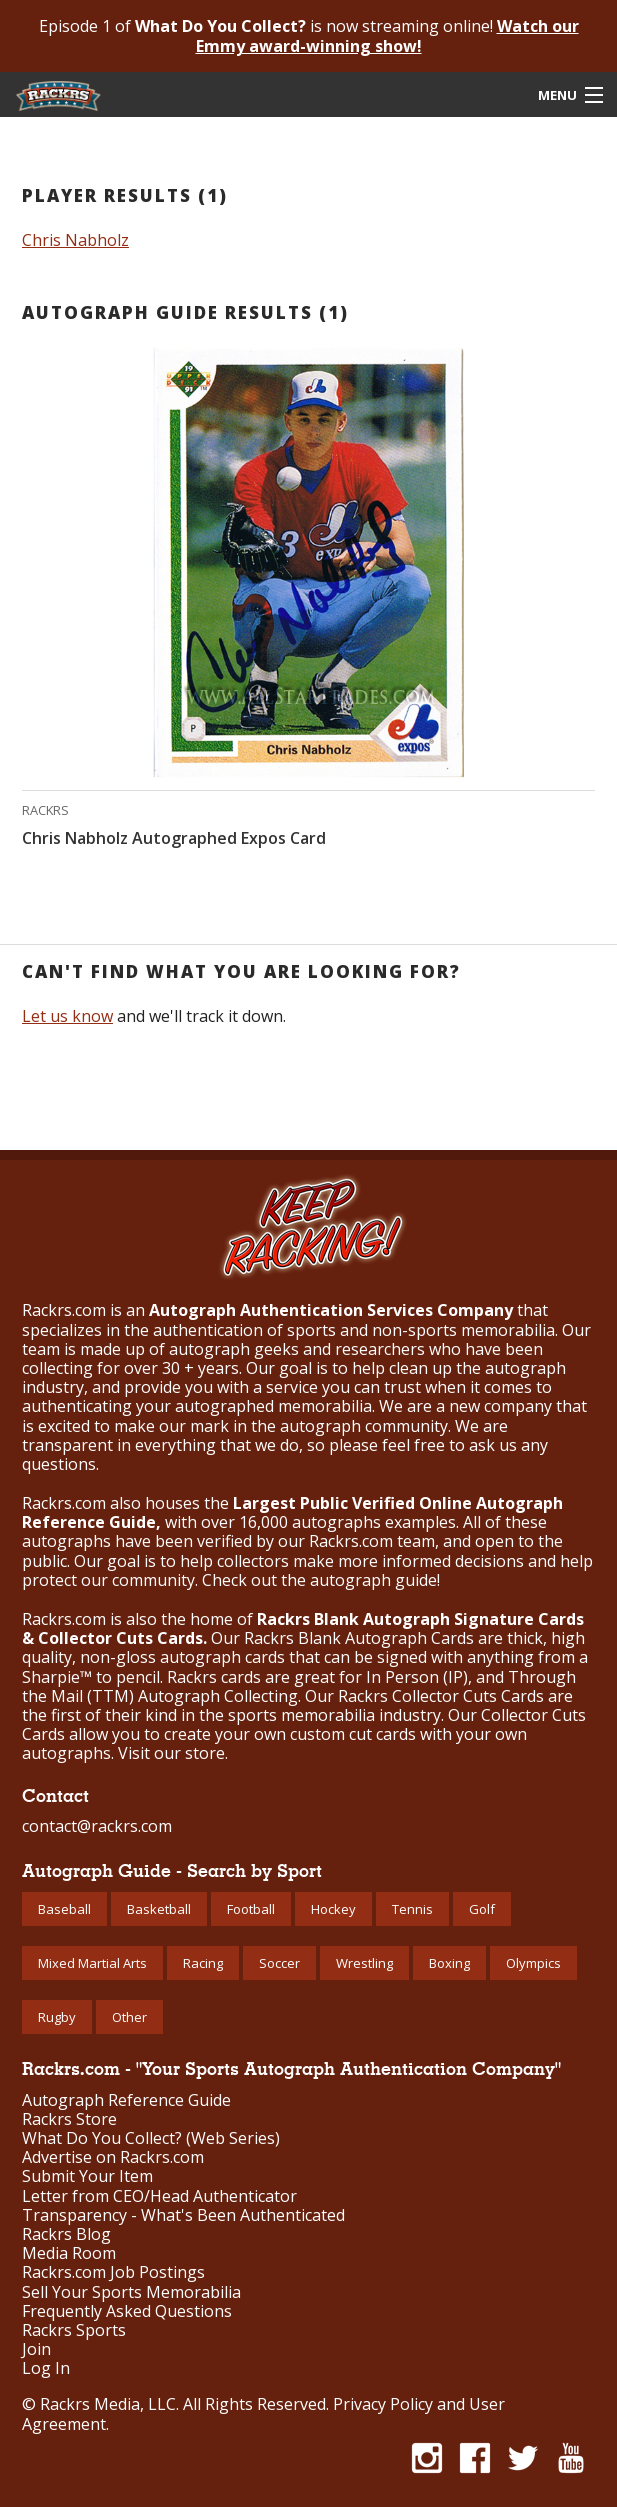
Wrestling (364, 1963)
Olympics (533, 1963)
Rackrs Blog (66, 2234)
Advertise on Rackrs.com (113, 2157)
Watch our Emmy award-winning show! (387, 36)
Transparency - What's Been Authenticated (183, 2215)
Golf (482, 1909)
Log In (46, 2368)
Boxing (449, 1963)
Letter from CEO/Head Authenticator (159, 2196)
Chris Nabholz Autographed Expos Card (174, 838)
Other (129, 2017)
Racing (203, 1963)
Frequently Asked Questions (127, 2311)
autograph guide (373, 1580)
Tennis (412, 1909)
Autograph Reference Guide (126, 2100)
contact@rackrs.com (97, 1826)
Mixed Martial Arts (92, 1963)
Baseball (64, 1909)
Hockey (333, 1909)
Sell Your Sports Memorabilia (131, 2292)
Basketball (159, 1909)
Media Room (69, 2253)
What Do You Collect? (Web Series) (151, 2138)
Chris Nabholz (75, 240)
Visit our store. (173, 1753)
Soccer (279, 1963)
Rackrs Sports (74, 2330)
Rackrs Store (69, 2119)
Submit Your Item (87, 2176)
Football (251, 1909)
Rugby (57, 2017)
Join (36, 2349)
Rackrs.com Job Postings (113, 2272)
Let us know (67, 1016)
